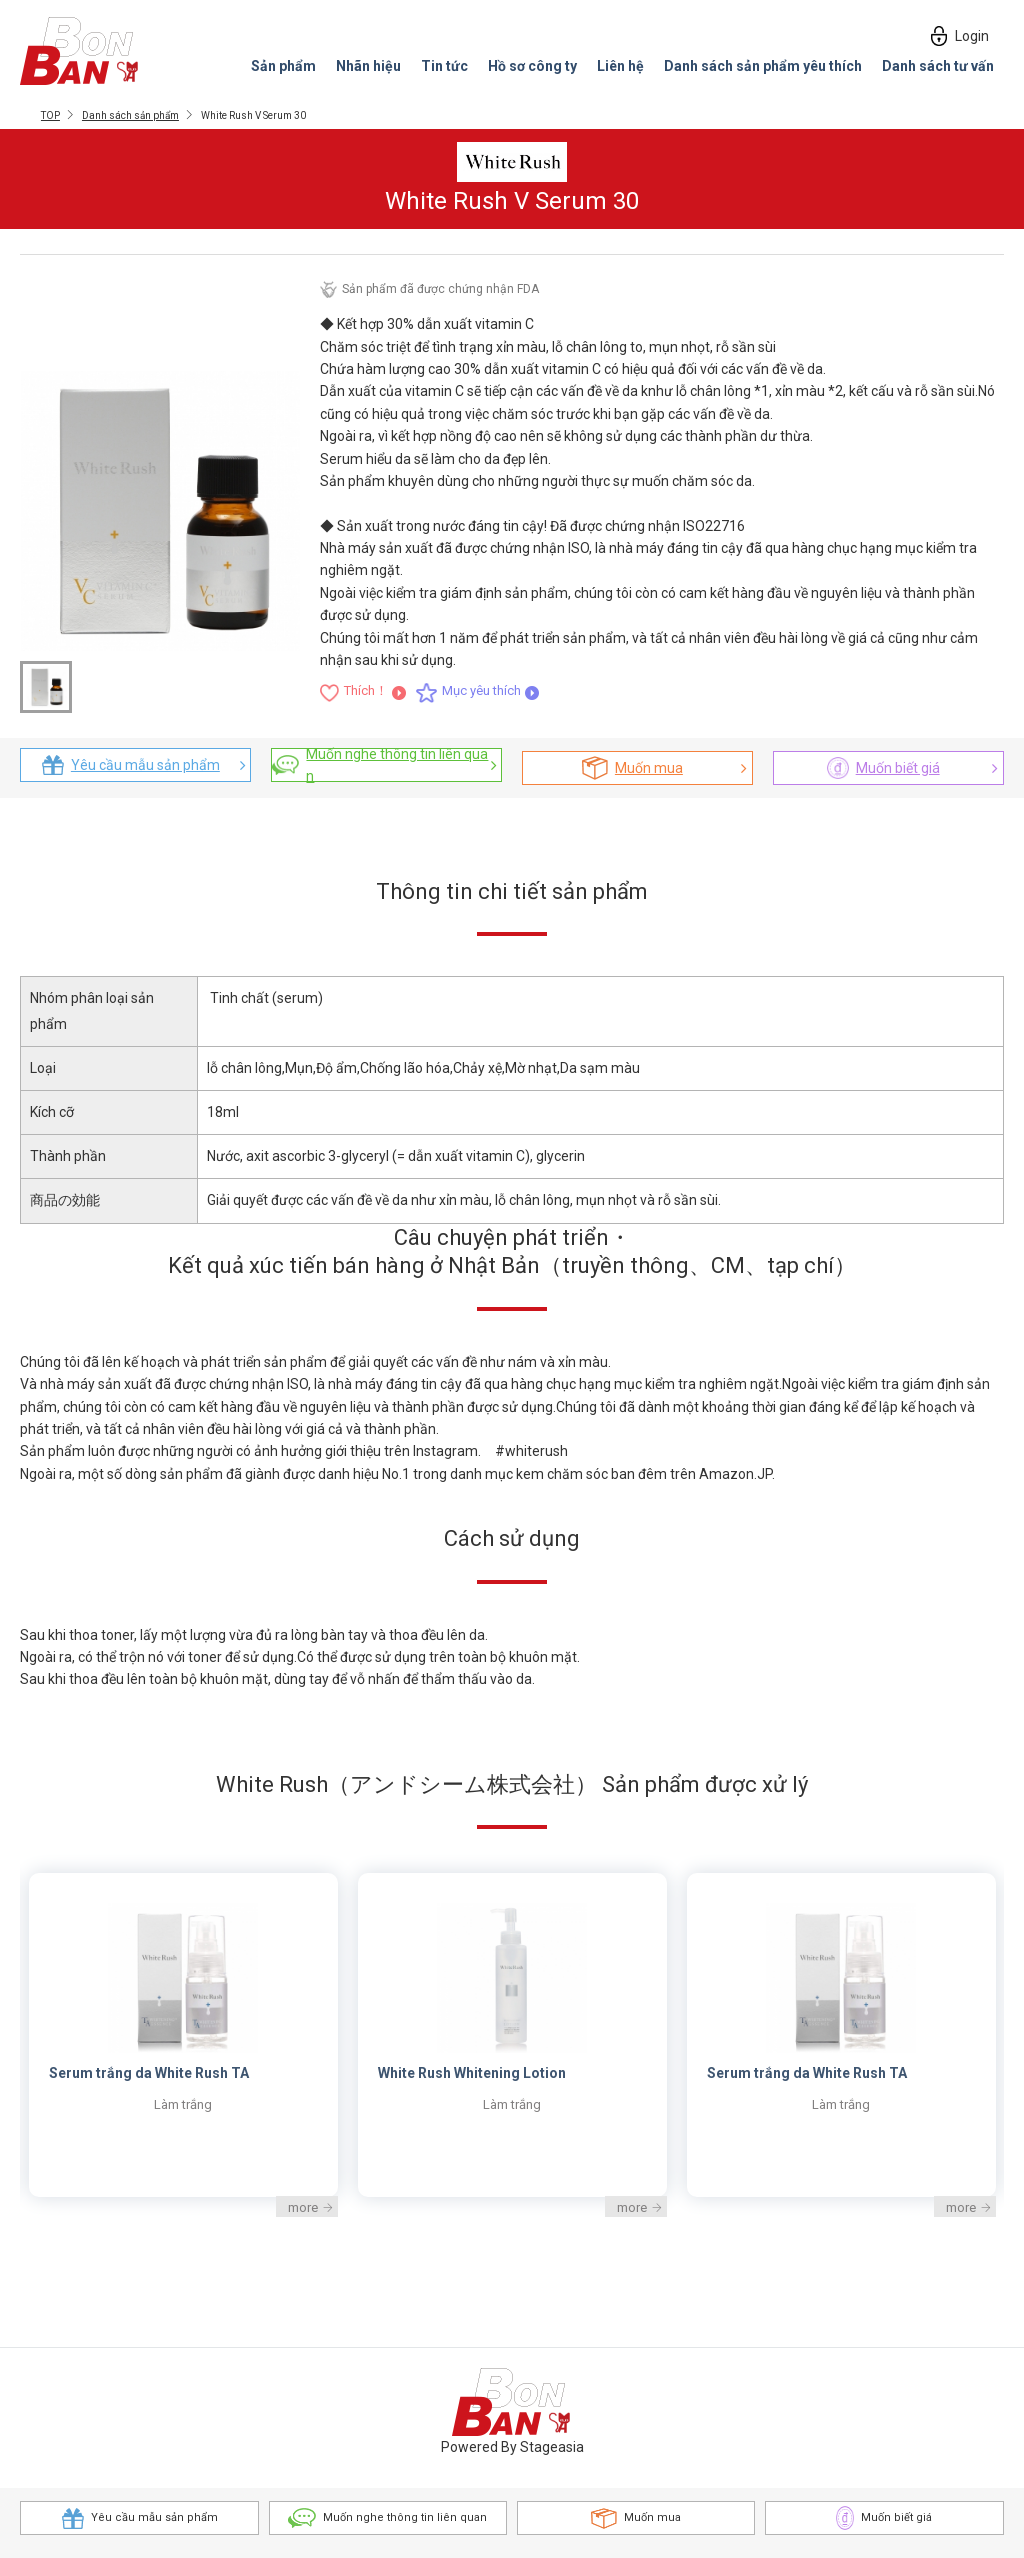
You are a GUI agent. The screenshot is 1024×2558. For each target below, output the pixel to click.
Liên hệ (620, 66)
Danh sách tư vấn (938, 66)
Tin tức (444, 66)
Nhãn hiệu (368, 66)
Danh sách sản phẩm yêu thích (763, 66)
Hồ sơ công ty (532, 66)
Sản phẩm (283, 66)
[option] (512, 2034)
